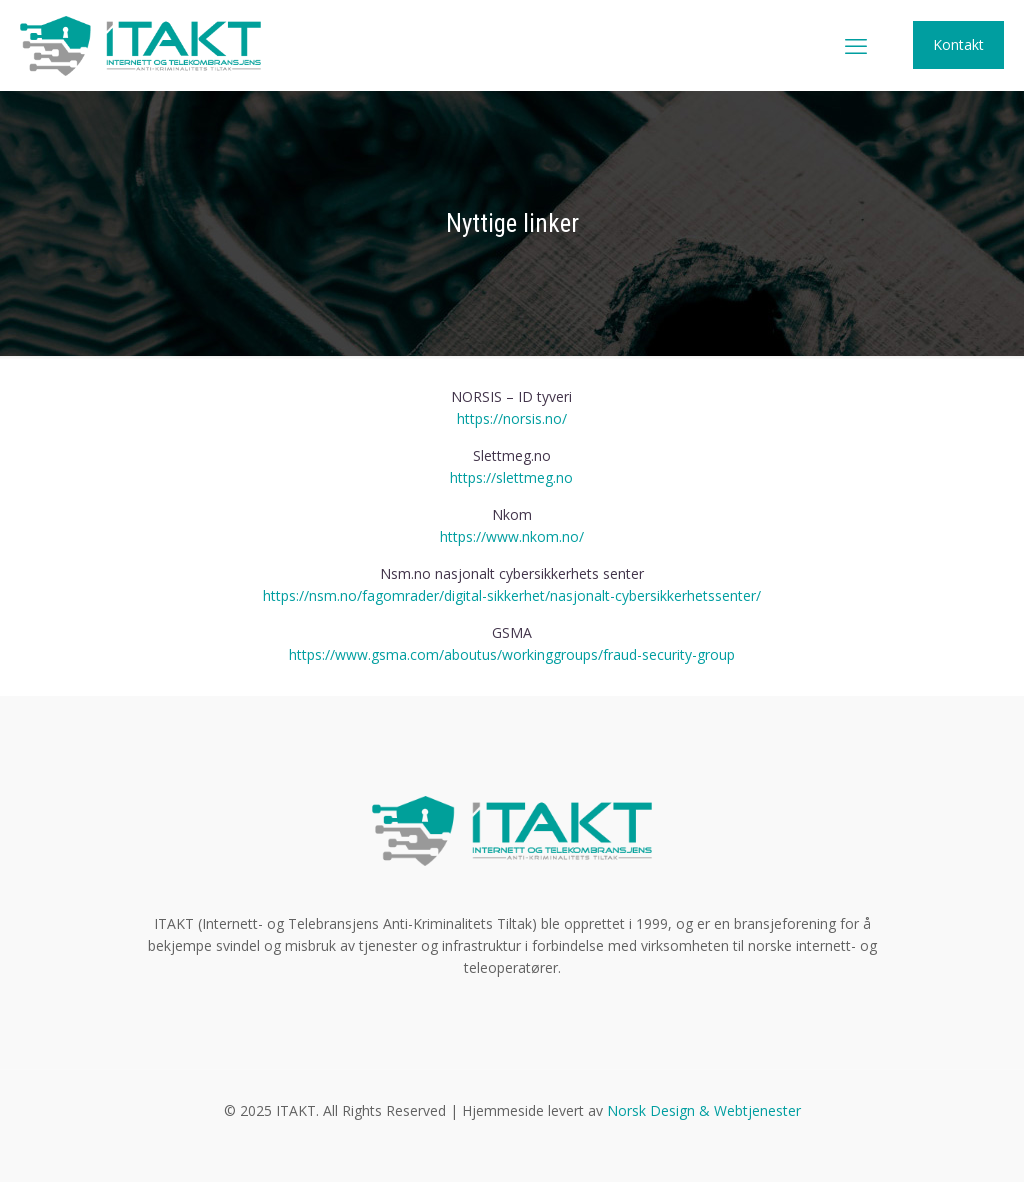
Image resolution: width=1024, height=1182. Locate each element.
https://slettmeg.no (511, 477)
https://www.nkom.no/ (512, 536)
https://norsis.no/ (512, 418)
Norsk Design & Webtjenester (704, 1110)
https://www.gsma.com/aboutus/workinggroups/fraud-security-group (512, 654)
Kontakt (958, 44)
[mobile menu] (856, 45)
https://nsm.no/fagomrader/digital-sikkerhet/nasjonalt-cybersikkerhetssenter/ (512, 595)
